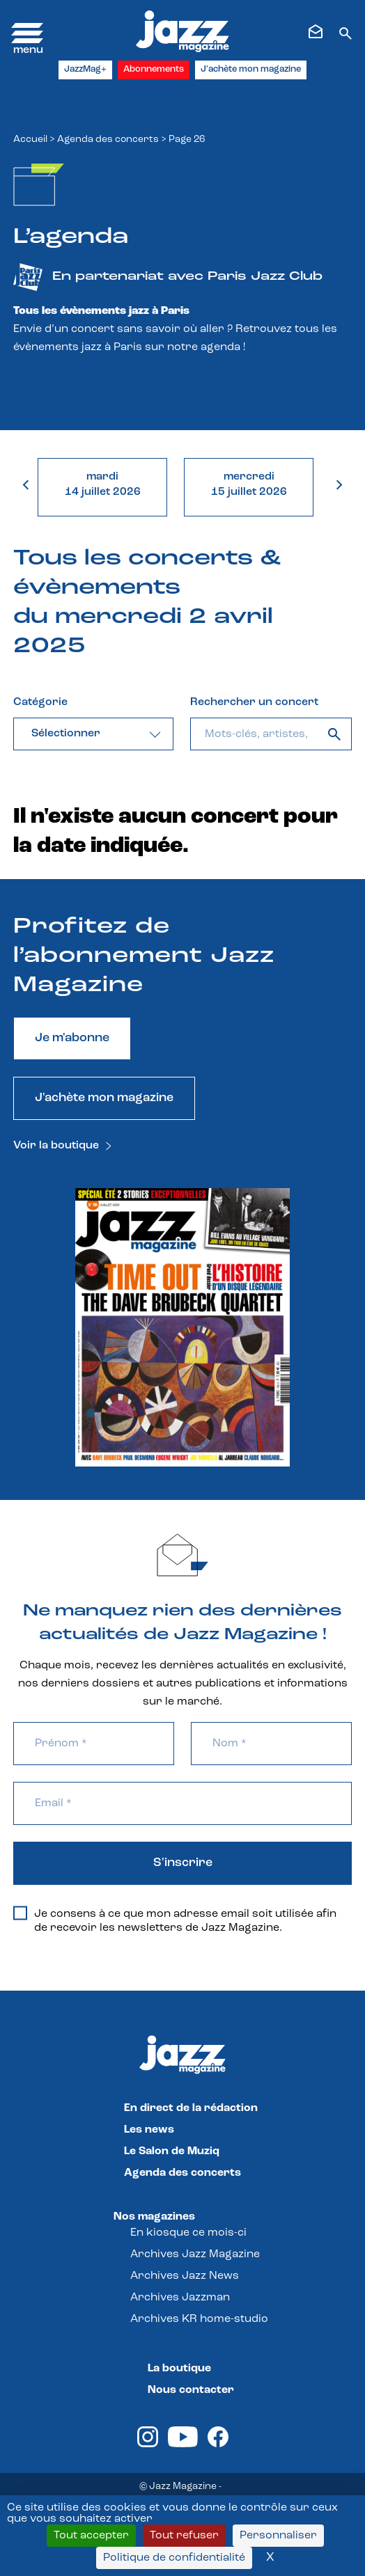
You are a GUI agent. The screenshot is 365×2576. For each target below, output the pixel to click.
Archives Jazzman (180, 2297)
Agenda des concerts (108, 139)
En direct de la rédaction (191, 2108)
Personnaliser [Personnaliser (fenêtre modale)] (278, 2535)
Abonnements (153, 69)
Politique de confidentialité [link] (174, 2557)
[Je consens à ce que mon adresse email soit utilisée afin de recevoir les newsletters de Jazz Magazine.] (20, 1913)
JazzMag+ (85, 69)
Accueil (30, 139)
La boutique (179, 2368)
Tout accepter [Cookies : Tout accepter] (91, 2535)
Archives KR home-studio (199, 2319)
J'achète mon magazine (251, 69)
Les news (149, 2129)
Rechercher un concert (254, 702)
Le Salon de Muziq (171, 2151)
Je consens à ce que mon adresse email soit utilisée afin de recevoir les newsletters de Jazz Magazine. (174, 1920)
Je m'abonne (72, 1038)
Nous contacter (191, 2390)
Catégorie (40, 702)
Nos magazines (154, 2216)
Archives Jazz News (184, 2276)
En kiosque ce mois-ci (188, 2232)
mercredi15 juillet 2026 (249, 484)
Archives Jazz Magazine (195, 2254)
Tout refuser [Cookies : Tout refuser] (184, 2535)
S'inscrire (182, 1863)
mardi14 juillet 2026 (103, 484)
